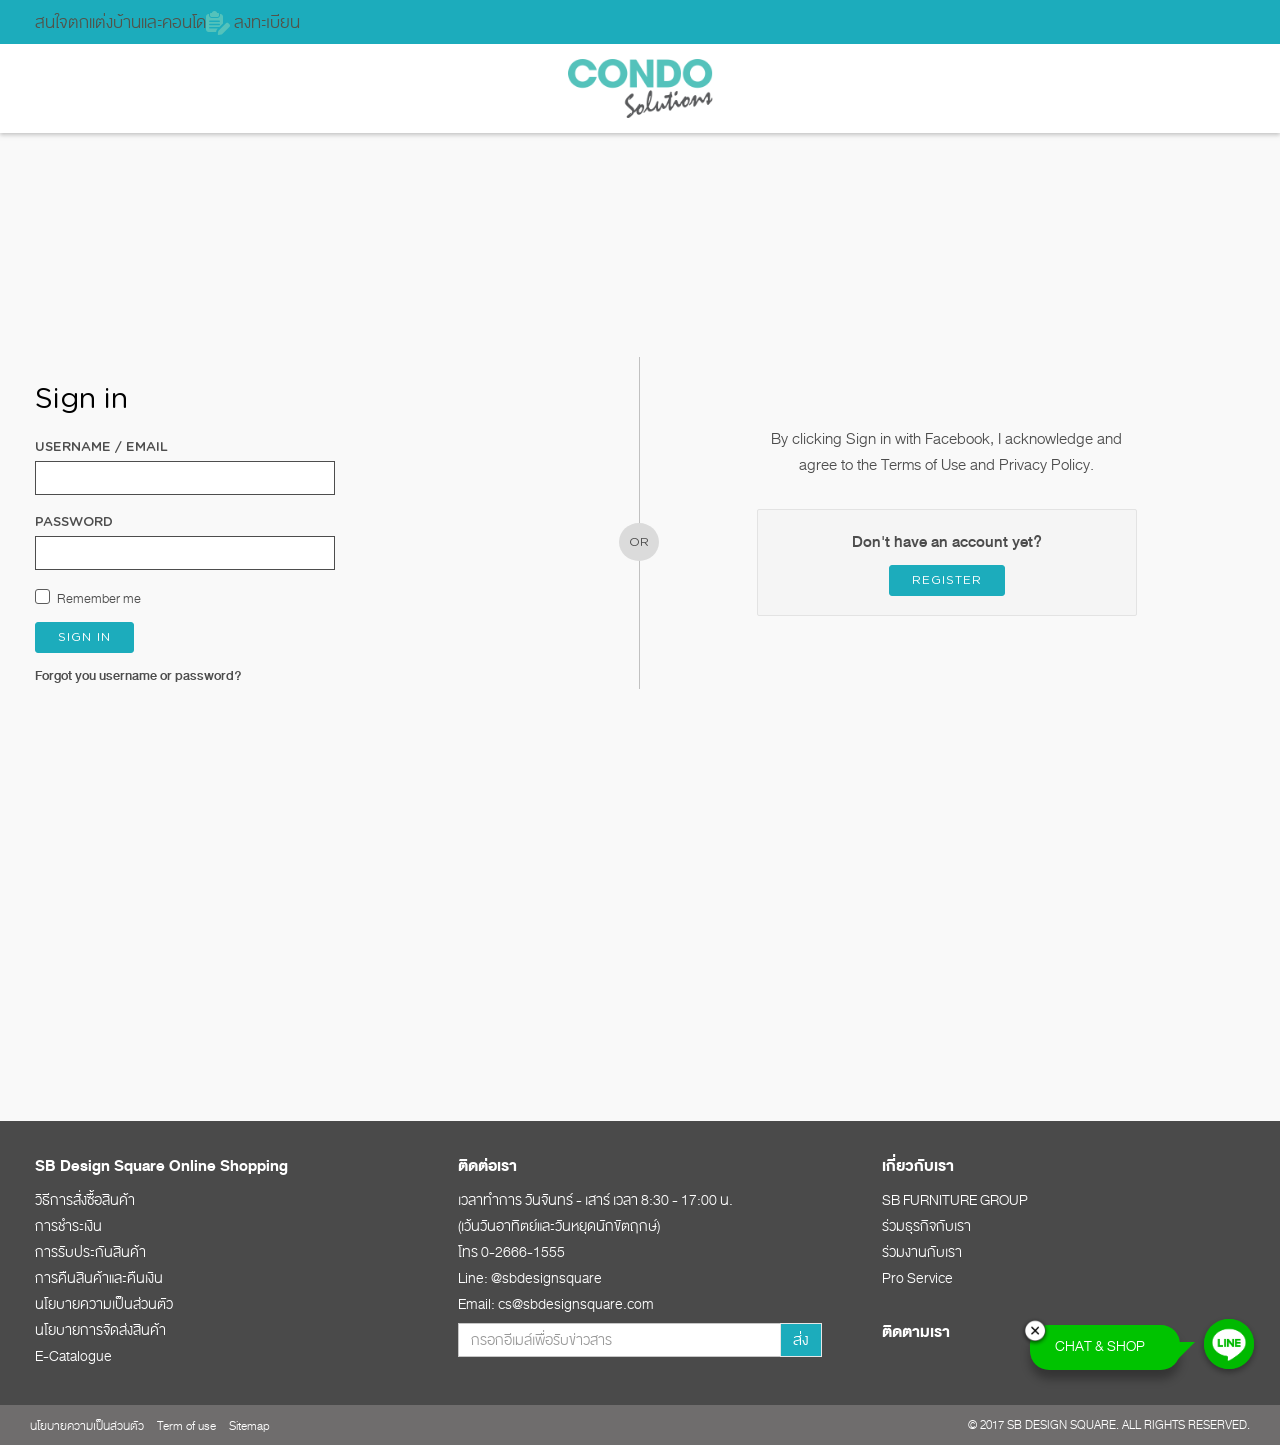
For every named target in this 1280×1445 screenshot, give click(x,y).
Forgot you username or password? (138, 675)
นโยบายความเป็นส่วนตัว (104, 1304)
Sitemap (249, 1426)
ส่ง (801, 1340)
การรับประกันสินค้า (90, 1252)
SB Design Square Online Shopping (161, 1166)
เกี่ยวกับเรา (918, 1166)
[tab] (216, 1164)
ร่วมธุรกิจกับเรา (926, 1226)
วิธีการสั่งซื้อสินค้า (85, 1200)
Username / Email (101, 447)
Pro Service (917, 1278)
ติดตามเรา (916, 1332)
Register (947, 580)
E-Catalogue (73, 1356)
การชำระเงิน (68, 1226)
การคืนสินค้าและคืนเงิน (99, 1278)
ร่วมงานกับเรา (922, 1252)
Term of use (186, 1426)
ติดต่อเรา (487, 1166)
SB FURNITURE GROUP (955, 1200)
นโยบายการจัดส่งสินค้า (100, 1330)
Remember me (99, 598)
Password (74, 522)
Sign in (84, 637)
